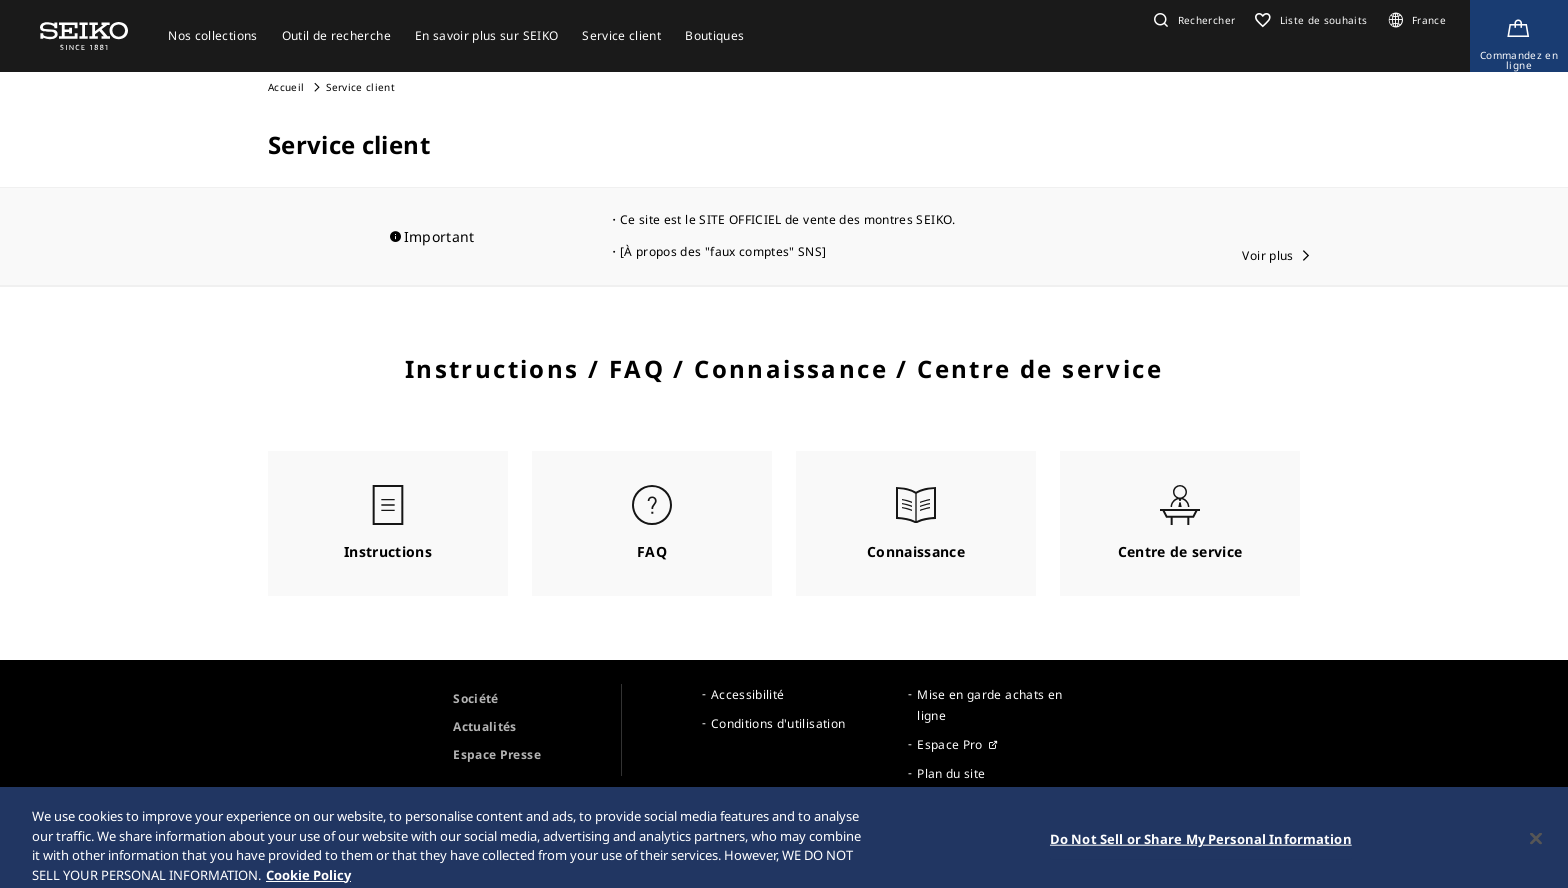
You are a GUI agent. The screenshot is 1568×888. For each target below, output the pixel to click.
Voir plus (1267, 255)
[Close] (1536, 854)
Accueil (286, 87)
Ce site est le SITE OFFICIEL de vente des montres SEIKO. (788, 219)
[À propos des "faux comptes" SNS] (723, 251)
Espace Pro (950, 744)
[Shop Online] (1519, 36)
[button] (1192, 20)
